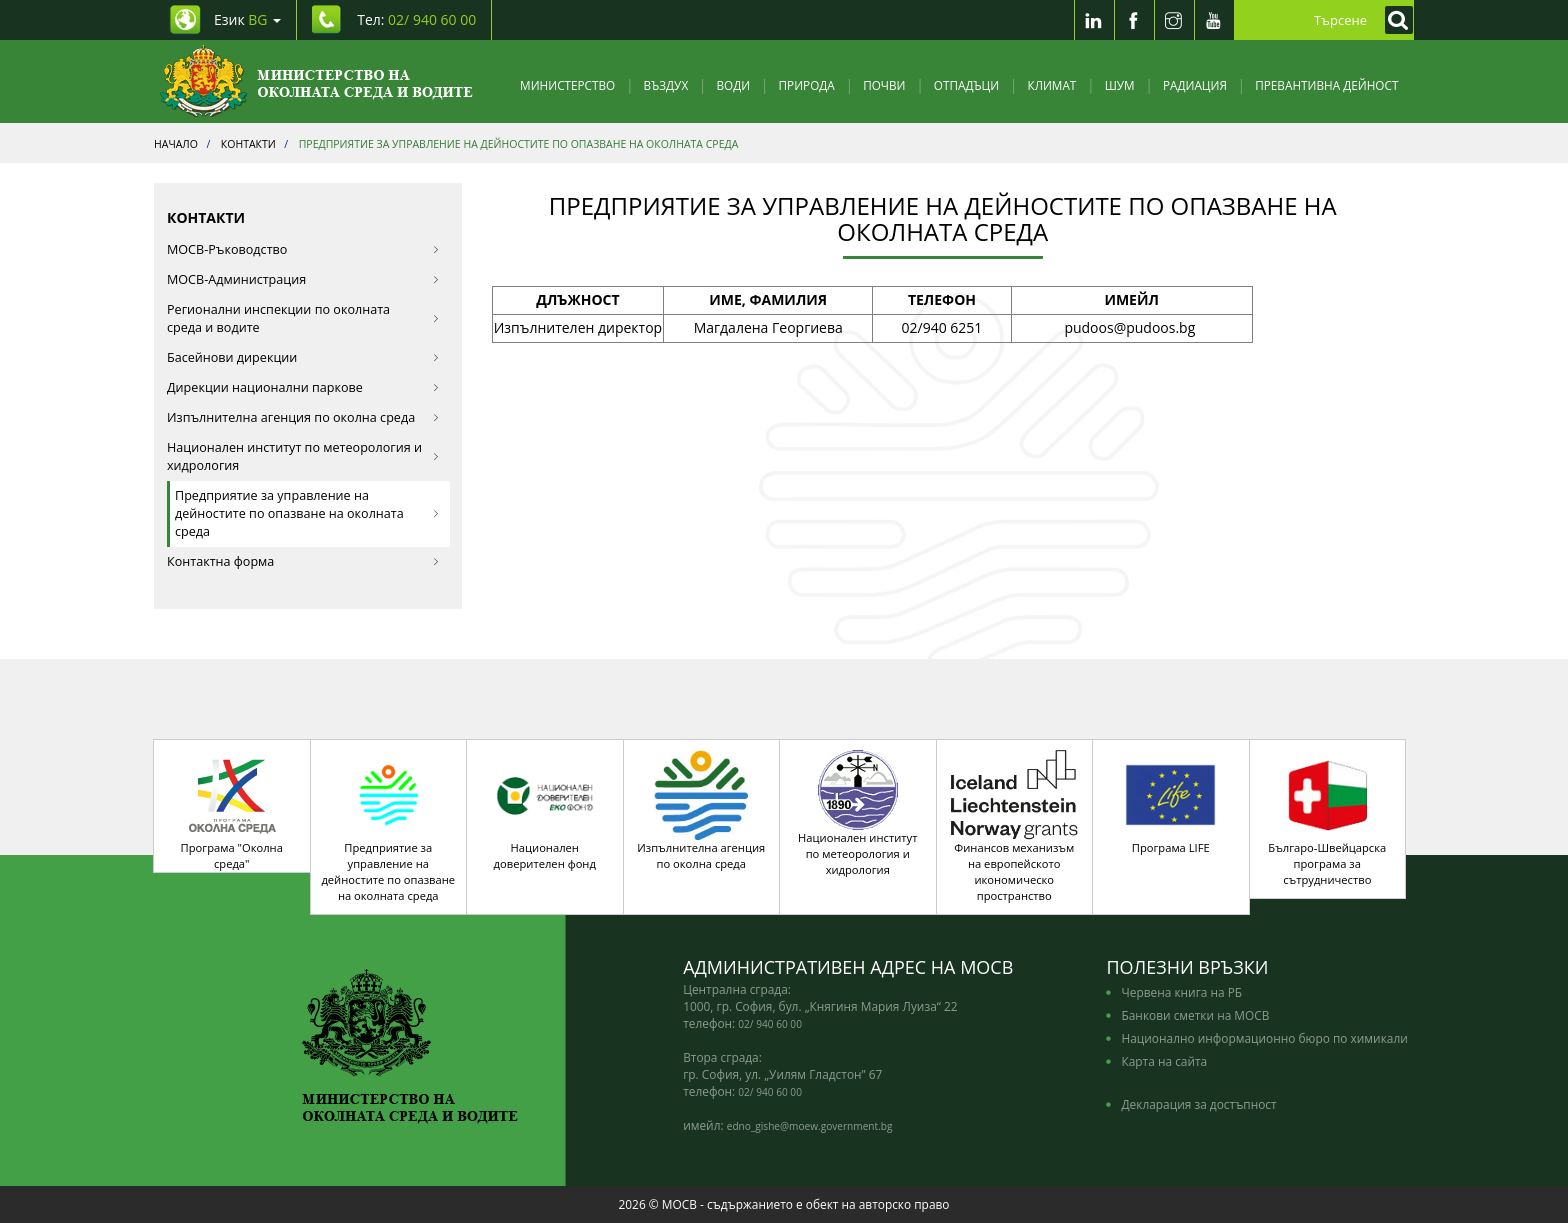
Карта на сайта (1164, 1061)
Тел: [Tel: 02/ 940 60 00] (416, 19)
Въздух (666, 85)
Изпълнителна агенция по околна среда (303, 417)
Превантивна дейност (1326, 85)
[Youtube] (1214, 20)
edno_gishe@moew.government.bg (810, 1126)
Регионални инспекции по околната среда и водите (303, 318)
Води (734, 85)
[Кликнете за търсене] (1394, 20)
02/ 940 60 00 (770, 1024)
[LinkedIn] (1094, 20)
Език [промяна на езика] (247, 19)
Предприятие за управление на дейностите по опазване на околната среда (307, 513)
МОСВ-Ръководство (303, 249)
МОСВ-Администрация (303, 279)
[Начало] (316, 81)
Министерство (567, 85)
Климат (1051, 85)
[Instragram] (1174, 20)
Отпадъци (966, 85)
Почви (884, 85)
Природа (807, 85)
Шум (1120, 85)
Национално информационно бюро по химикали (1264, 1038)
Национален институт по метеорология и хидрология (303, 456)
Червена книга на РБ (1181, 992)
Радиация (1195, 85)
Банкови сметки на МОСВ (1195, 1015)
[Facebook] (1134, 20)
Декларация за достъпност (1198, 1104)
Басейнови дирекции (303, 357)
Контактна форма (303, 561)
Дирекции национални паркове (303, 387)
